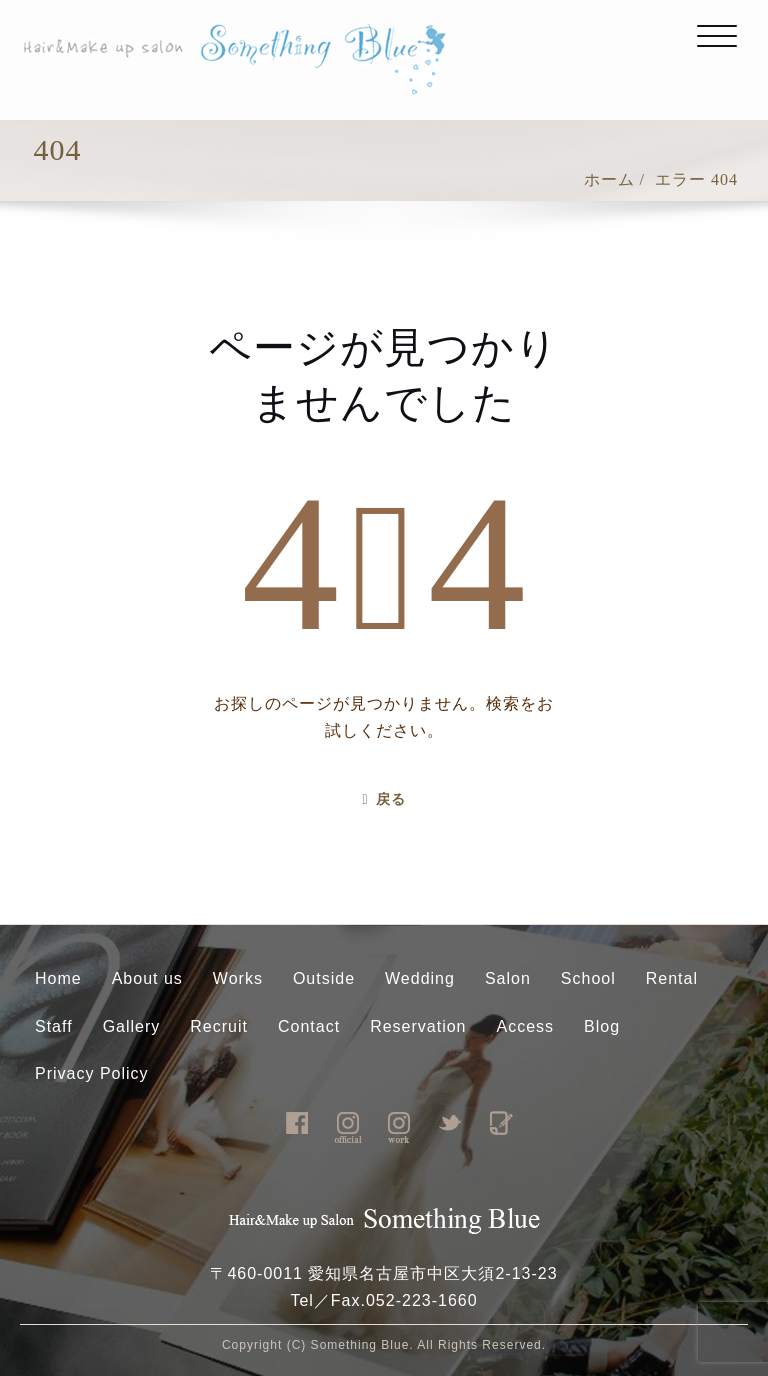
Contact (309, 1026)
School (588, 978)
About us (147, 978)
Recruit (219, 1026)
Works (238, 978)
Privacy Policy (92, 1073)
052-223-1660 (422, 1300)
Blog (602, 1026)
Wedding (420, 978)
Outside (324, 978)
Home (58, 978)
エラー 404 (696, 179)
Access (526, 1026)
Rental (672, 978)
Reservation (418, 1026)
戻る (383, 799)
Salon (508, 978)
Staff (54, 1026)
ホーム (609, 179)
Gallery (132, 1026)
